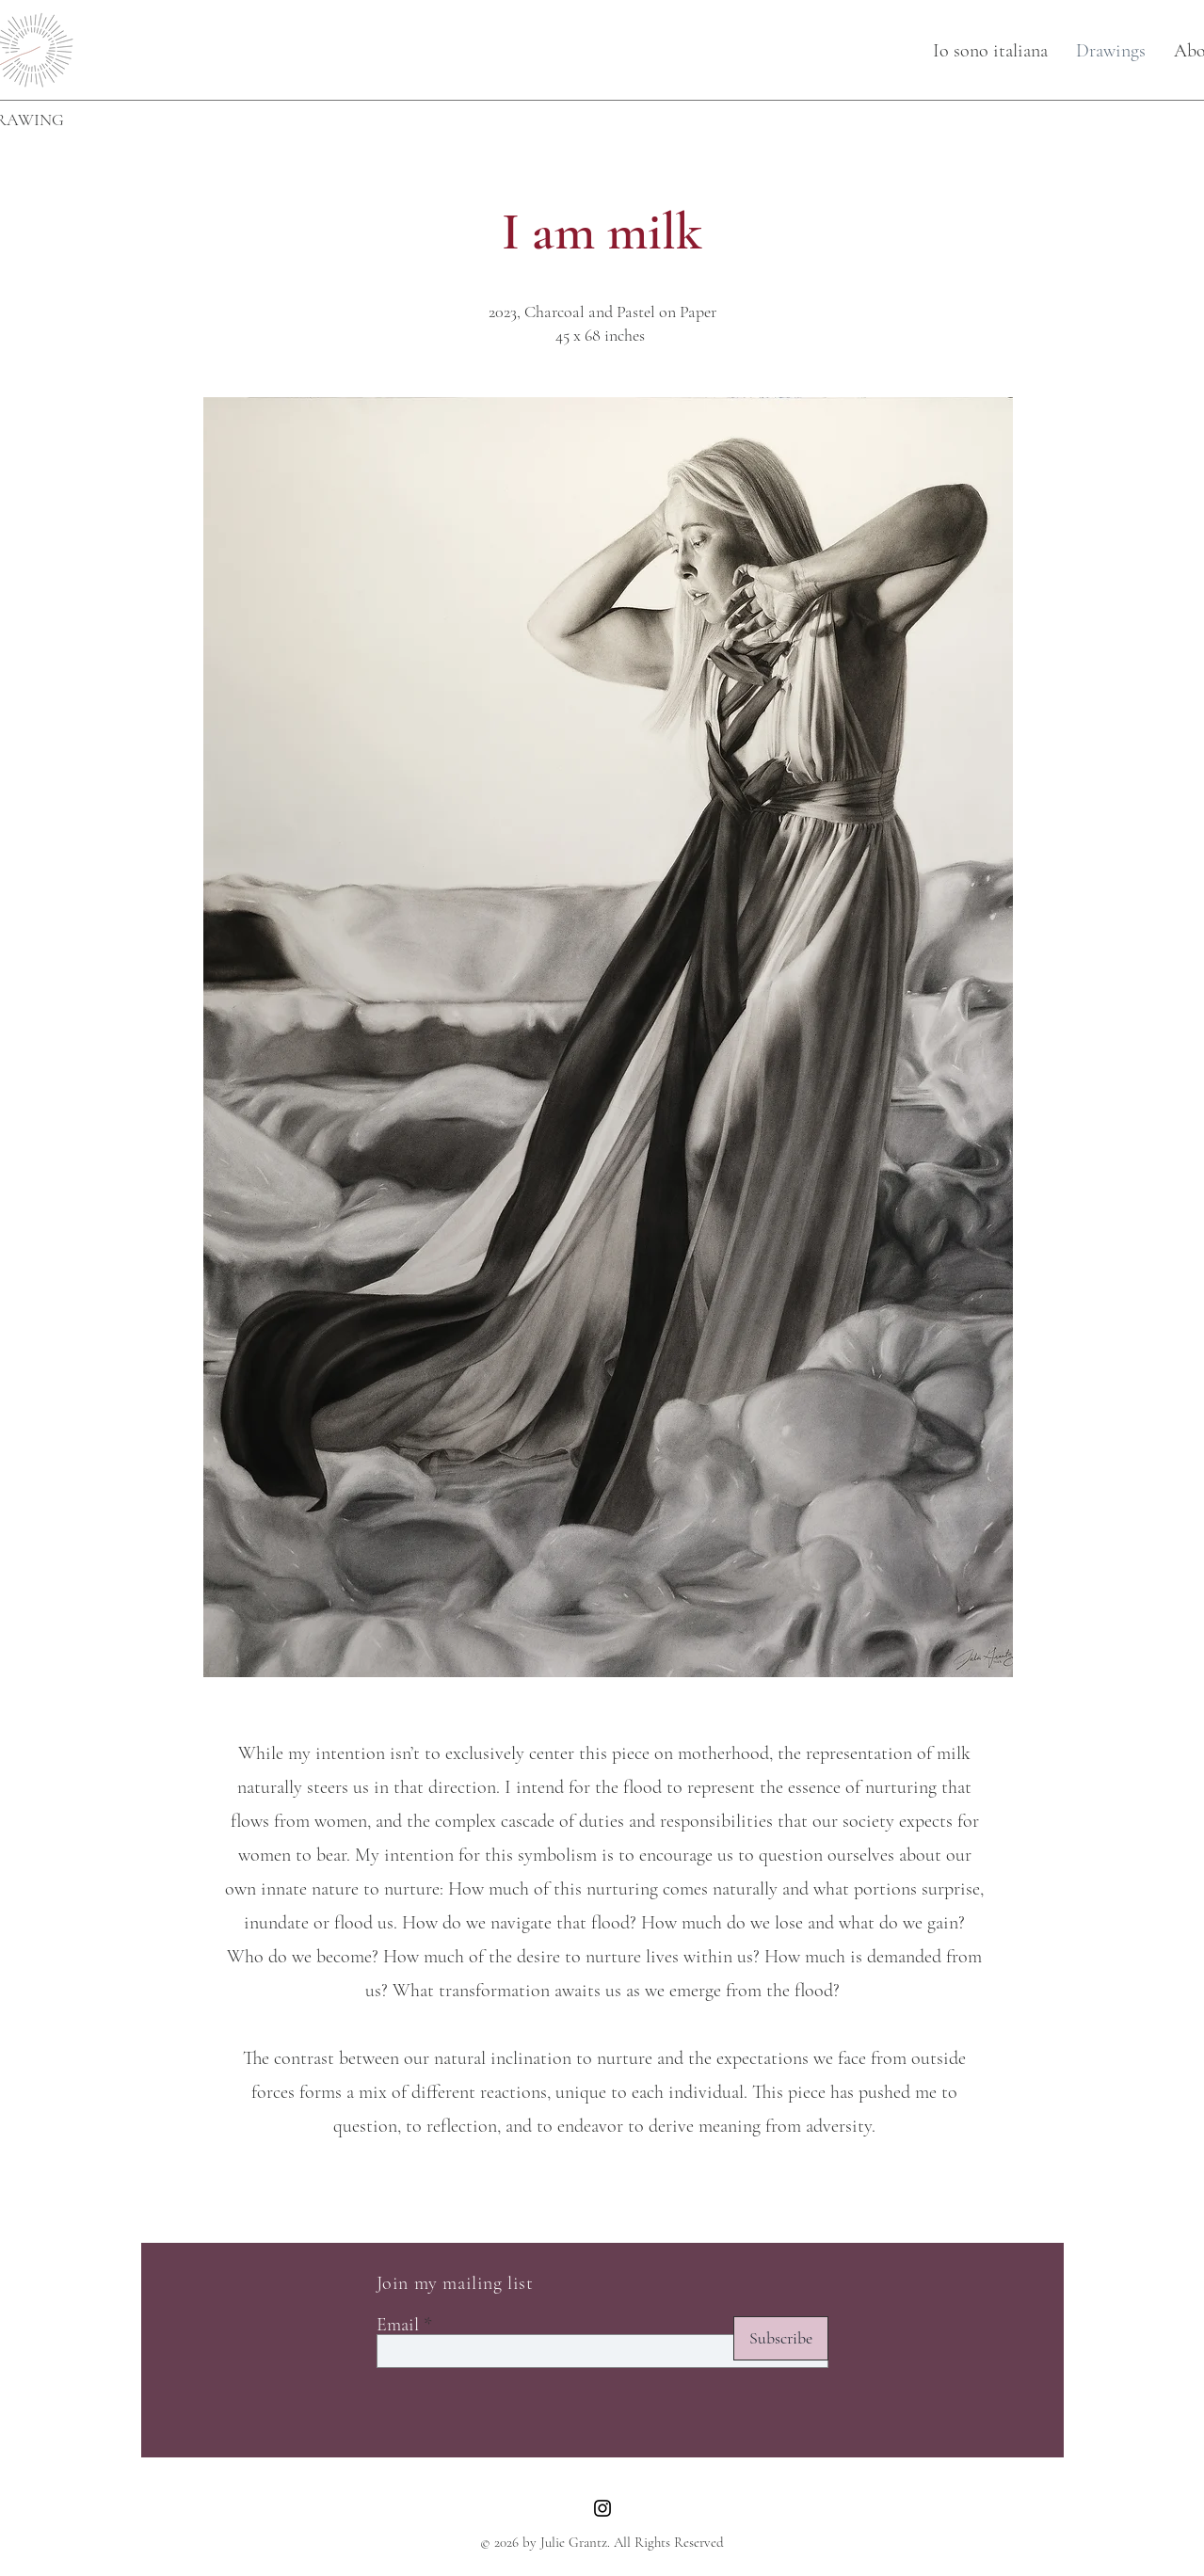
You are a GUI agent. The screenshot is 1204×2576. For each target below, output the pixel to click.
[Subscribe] (780, 2338)
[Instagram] (602, 2508)
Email (398, 2324)
